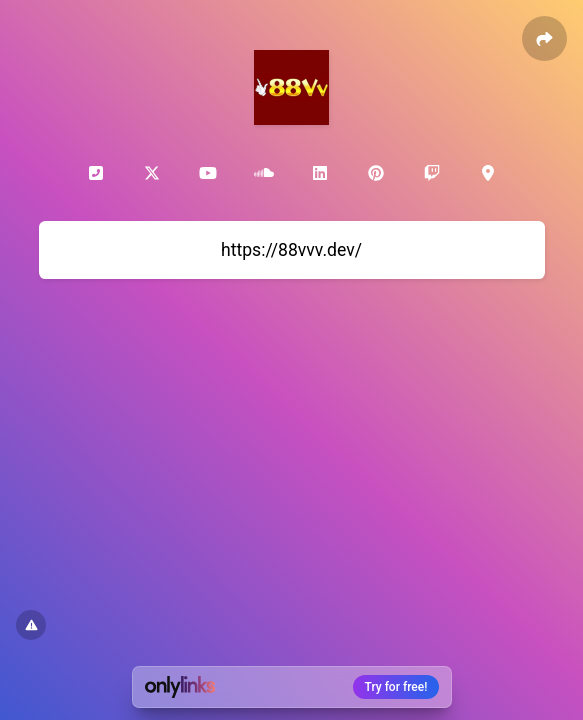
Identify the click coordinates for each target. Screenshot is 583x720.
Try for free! (396, 687)
